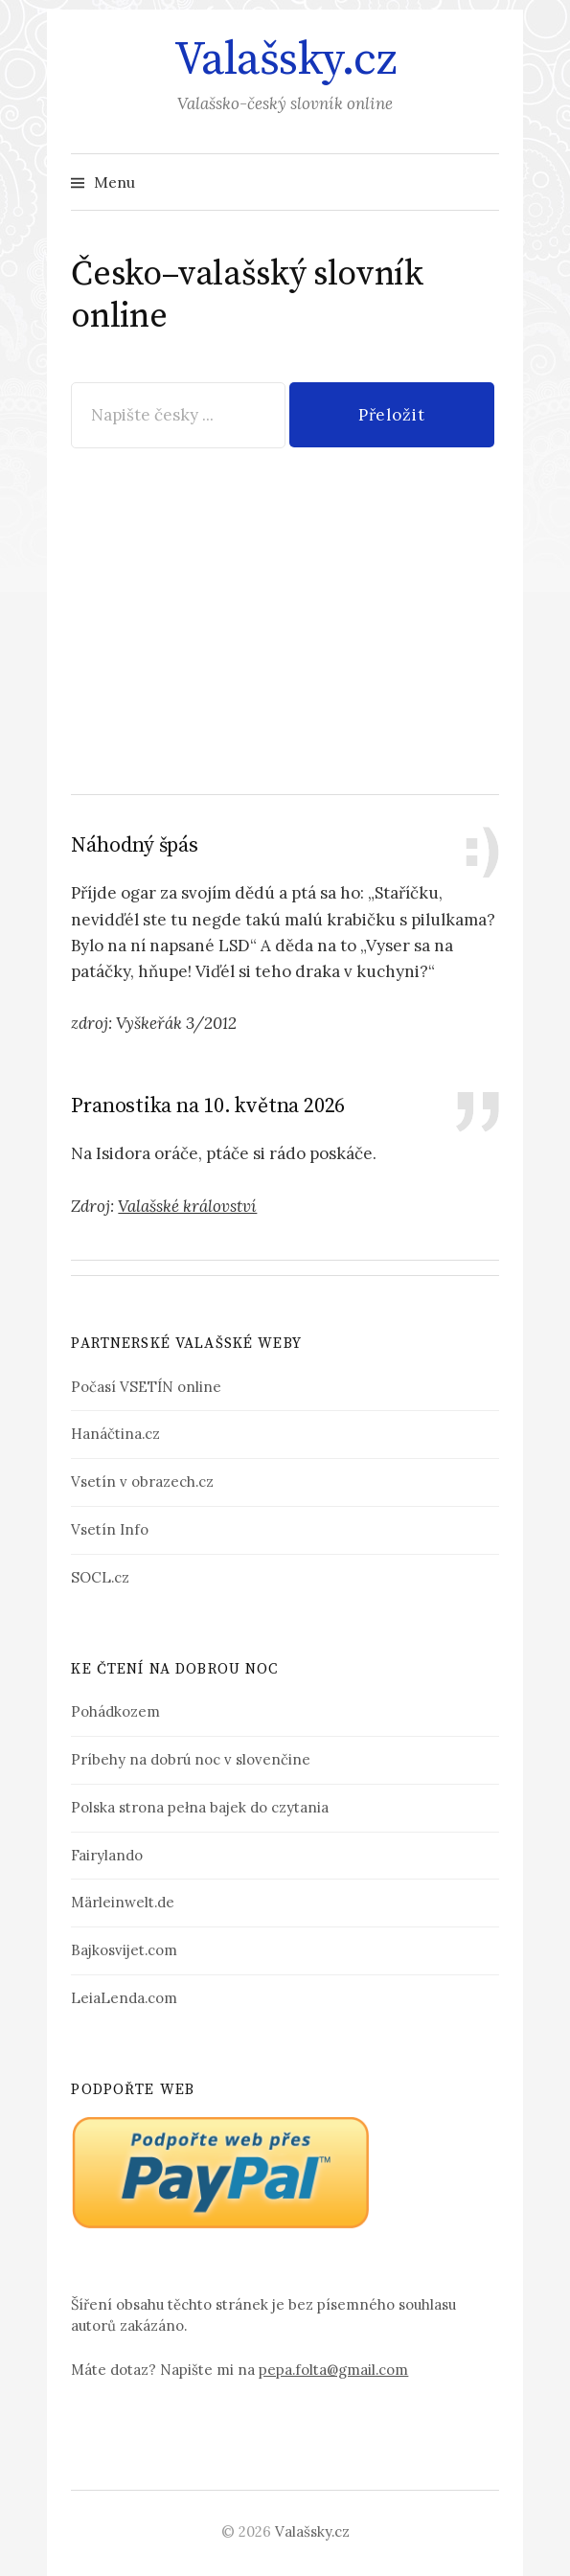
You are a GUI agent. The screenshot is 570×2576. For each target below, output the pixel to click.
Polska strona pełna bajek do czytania (200, 1807)
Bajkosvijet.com (124, 1950)
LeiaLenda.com (124, 1998)
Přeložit (391, 414)
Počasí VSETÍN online (146, 1387)
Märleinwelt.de (122, 1902)
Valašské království (187, 1206)
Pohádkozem (115, 1711)
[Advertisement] (284, 608)
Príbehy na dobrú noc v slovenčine (190, 1759)
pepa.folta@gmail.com (333, 2369)
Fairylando (107, 1855)
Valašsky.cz (285, 60)
